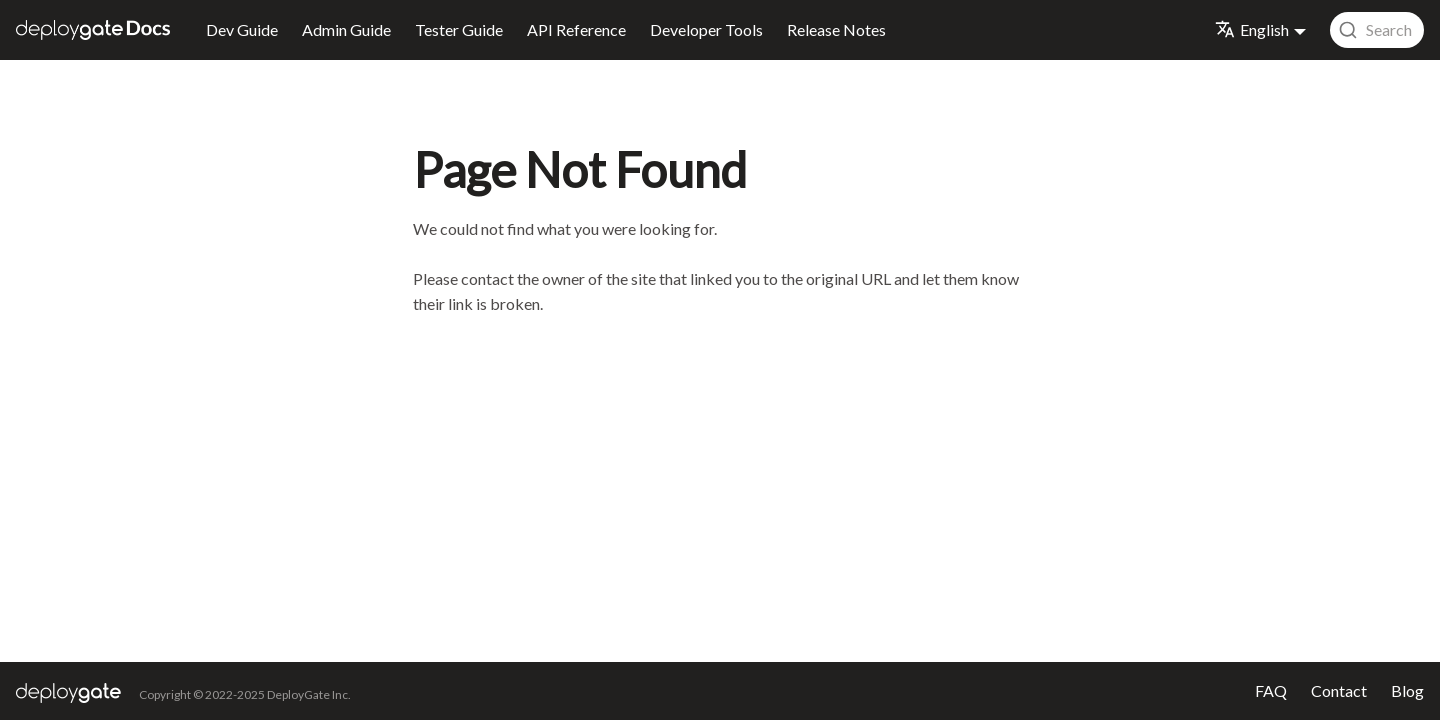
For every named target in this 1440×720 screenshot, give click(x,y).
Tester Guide (459, 29)
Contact (1339, 690)
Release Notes (836, 29)
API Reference (576, 29)
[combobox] (1377, 30)
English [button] (1252, 29)
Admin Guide (346, 29)
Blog (1407, 690)
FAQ (1271, 690)
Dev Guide (242, 29)
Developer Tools (706, 29)
